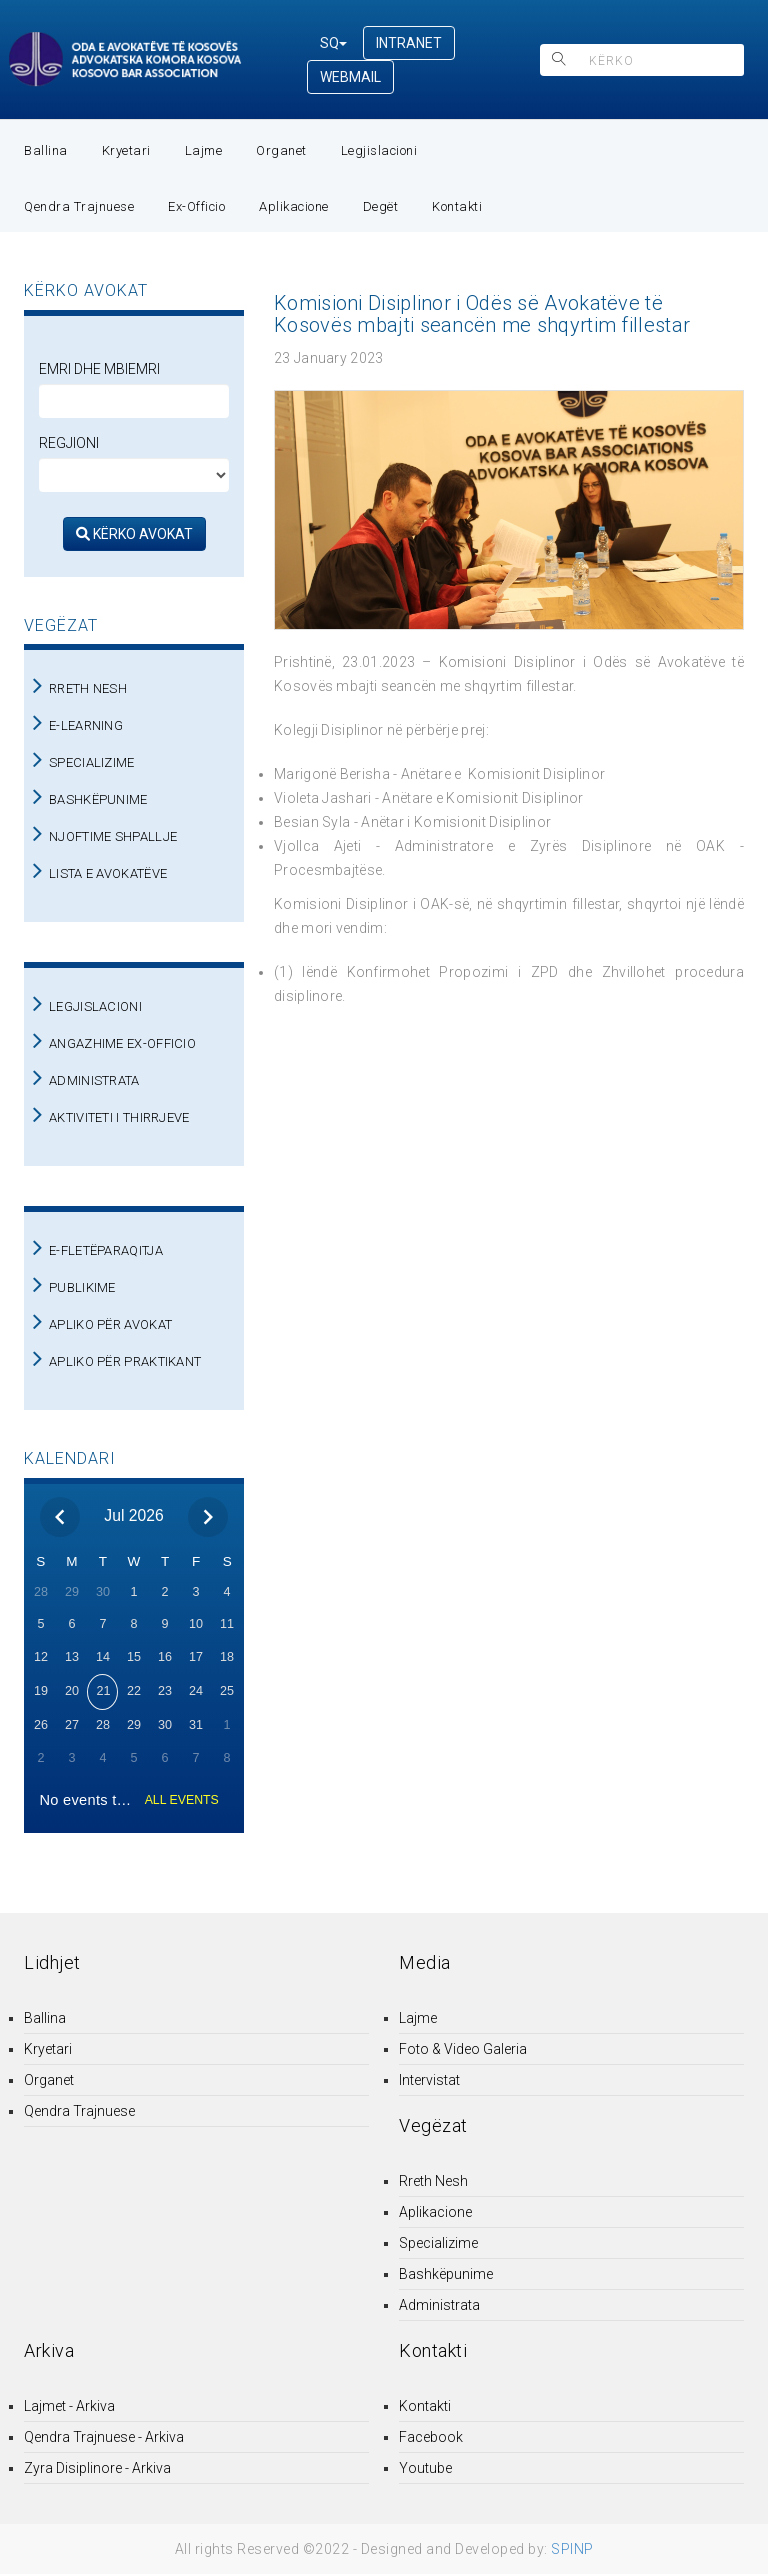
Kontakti (457, 206)
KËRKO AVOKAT (134, 534)
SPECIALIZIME (92, 762)
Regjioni (69, 443)
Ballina (46, 150)
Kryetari (126, 150)
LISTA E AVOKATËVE (108, 873)
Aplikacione (294, 206)
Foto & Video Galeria (463, 2049)
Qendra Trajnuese (79, 206)
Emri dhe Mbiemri (99, 369)
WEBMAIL (350, 77)
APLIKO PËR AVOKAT (110, 1324)
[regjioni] (134, 475)
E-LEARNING (86, 725)
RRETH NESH (88, 688)
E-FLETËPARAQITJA (106, 1250)
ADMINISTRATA (94, 1080)
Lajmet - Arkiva (69, 2406)
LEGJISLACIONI (95, 1006)
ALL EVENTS (182, 1800)
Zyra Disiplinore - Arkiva (97, 2468)
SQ (333, 43)
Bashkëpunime (446, 2274)
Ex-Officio (196, 206)
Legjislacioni (379, 150)
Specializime (438, 2243)
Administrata (439, 2305)
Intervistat (429, 2080)
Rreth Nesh (433, 2181)
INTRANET (409, 43)
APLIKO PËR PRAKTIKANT (125, 1361)
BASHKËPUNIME (98, 799)
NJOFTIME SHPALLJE (113, 836)
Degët (381, 206)
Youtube (425, 2468)
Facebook (431, 2437)
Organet (281, 150)
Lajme (204, 150)
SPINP (572, 2549)
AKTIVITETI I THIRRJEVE (119, 1117)
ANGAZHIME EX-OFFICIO (122, 1043)
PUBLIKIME (82, 1287)
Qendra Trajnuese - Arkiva (104, 2437)
